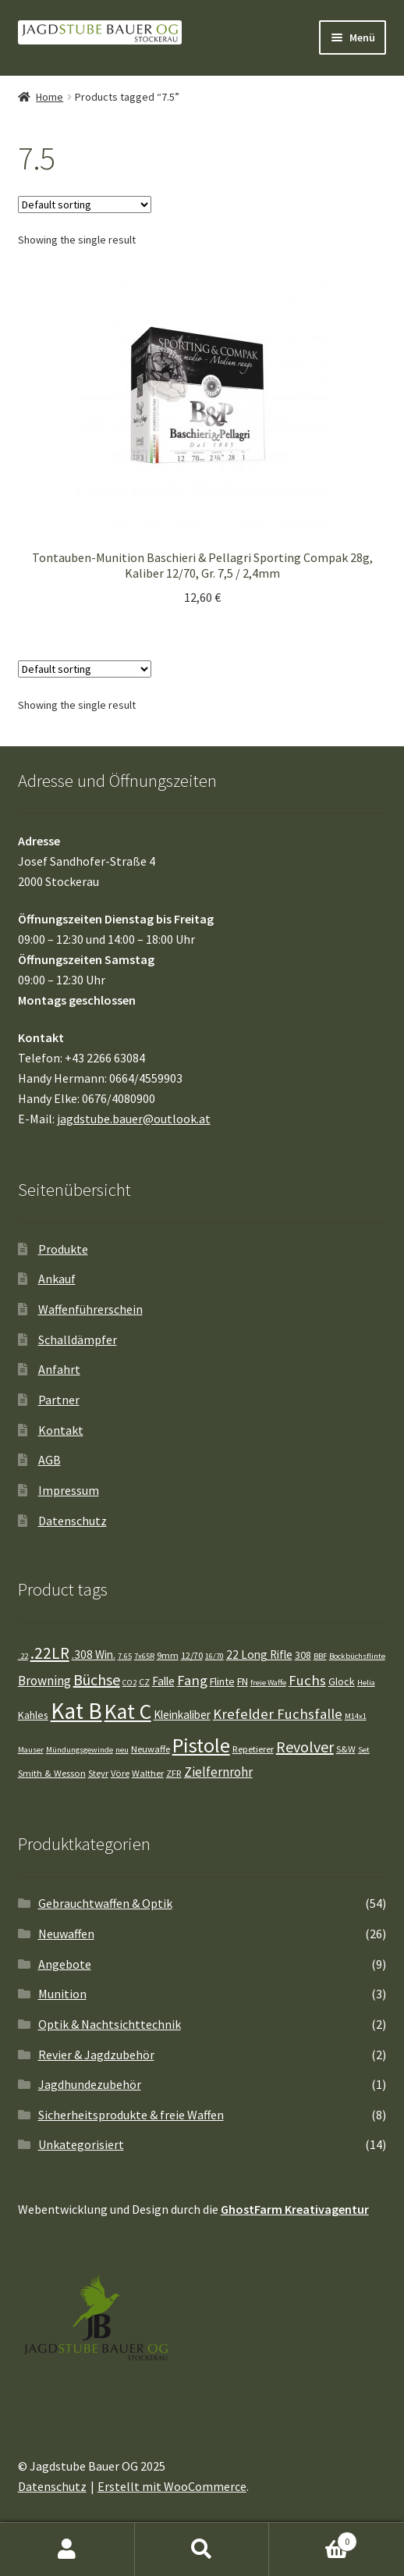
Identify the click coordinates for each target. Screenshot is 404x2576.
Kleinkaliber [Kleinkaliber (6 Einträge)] (182, 1714)
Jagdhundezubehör (89, 2084)
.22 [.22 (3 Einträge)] (23, 1656)
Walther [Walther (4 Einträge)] (148, 1773)
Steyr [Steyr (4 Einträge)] (98, 1773)
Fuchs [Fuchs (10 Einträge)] (307, 1680)
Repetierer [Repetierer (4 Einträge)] (253, 1749)
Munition (62, 1993)
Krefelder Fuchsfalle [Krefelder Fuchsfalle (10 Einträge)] (277, 1714)
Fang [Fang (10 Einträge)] (192, 1680)
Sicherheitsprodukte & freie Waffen (131, 2114)
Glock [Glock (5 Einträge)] (341, 1681)
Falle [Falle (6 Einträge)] (163, 1681)
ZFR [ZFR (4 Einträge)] (174, 1773)
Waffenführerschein (90, 1309)
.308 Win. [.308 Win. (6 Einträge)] (93, 1654)
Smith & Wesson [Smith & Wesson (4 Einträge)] (52, 1773)
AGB (49, 1460)
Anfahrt (59, 1369)
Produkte (63, 1249)
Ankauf (57, 1278)
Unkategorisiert (81, 2144)
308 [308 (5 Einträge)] (303, 1655)
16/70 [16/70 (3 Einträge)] (214, 1656)
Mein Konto (67, 2549)
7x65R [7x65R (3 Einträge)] (144, 1656)
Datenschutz (72, 1520)
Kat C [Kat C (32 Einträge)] (128, 1711)
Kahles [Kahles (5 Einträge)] (33, 1715)
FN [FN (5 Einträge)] (242, 1681)
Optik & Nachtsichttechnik (109, 2024)
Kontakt (60, 1430)
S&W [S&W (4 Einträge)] (346, 1749)
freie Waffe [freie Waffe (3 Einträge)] (268, 1683)
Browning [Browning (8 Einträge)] (44, 1680)
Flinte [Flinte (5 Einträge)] (222, 1681)
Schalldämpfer (77, 1339)
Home (49, 97)
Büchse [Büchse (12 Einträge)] (96, 1679)
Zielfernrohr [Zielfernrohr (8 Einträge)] (218, 1772)
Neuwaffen (66, 1933)
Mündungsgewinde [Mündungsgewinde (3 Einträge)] (79, 1750)
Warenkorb (312, 2538)
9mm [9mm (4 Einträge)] (168, 1655)
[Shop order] (84, 204)
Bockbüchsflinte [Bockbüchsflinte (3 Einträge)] (357, 1656)
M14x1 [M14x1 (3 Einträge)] (356, 1716)
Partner (59, 1399)
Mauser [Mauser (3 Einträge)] (31, 1750)
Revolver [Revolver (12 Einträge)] (305, 1746)
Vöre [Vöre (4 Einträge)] (120, 1773)
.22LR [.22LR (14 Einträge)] (49, 1652)
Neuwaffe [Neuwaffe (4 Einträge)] (150, 1749)
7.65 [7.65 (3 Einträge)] (125, 1656)
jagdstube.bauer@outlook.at (134, 1118)
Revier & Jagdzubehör (96, 2054)
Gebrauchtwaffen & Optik (105, 1903)
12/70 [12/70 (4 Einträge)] (192, 1655)
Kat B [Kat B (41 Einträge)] (76, 1710)
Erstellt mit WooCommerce (171, 2486)
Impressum (68, 1490)
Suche (202, 2549)
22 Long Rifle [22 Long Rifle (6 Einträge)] (259, 1654)
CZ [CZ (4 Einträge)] (144, 1682)
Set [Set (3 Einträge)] (364, 1750)
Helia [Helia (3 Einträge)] (366, 1683)
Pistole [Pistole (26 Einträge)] (201, 1745)
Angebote (64, 1964)
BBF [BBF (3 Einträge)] (320, 1656)
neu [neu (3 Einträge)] (122, 1750)
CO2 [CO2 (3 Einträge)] (129, 1683)
